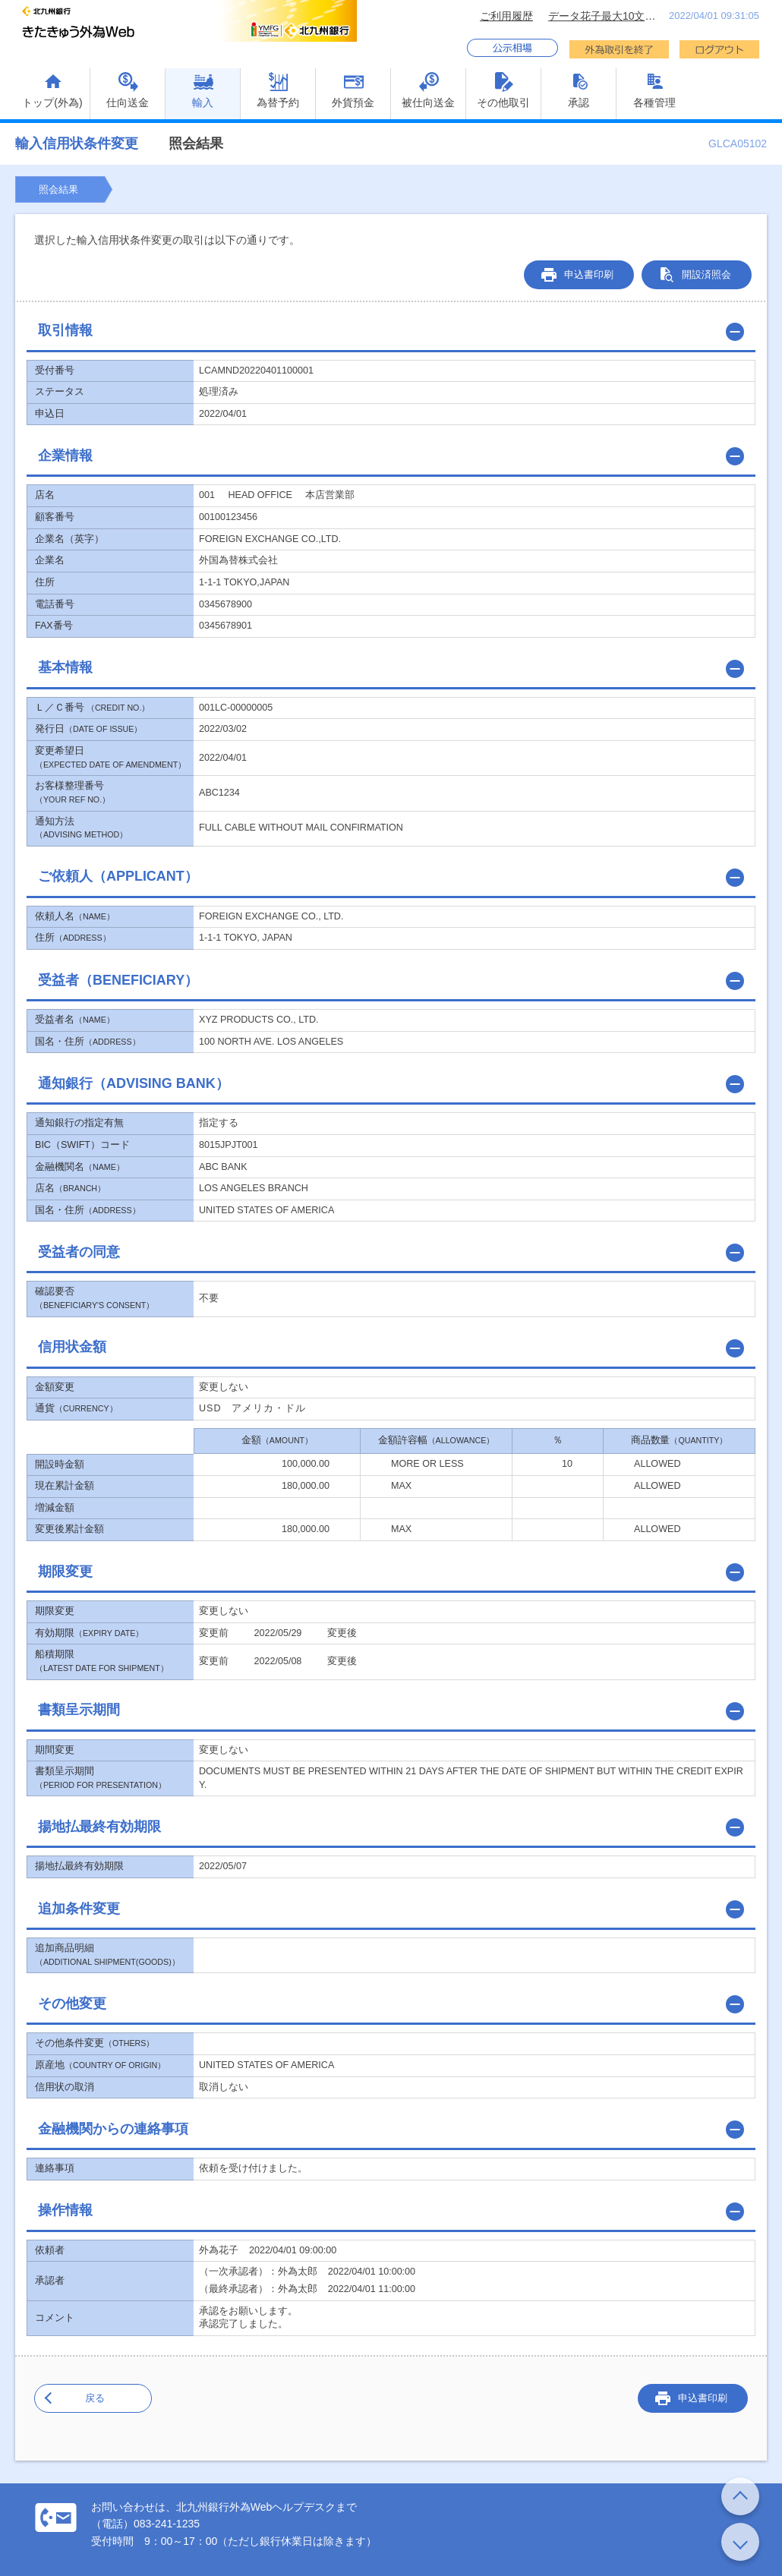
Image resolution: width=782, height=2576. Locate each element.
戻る (95, 2398)
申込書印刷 (588, 274)
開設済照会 (706, 274)
